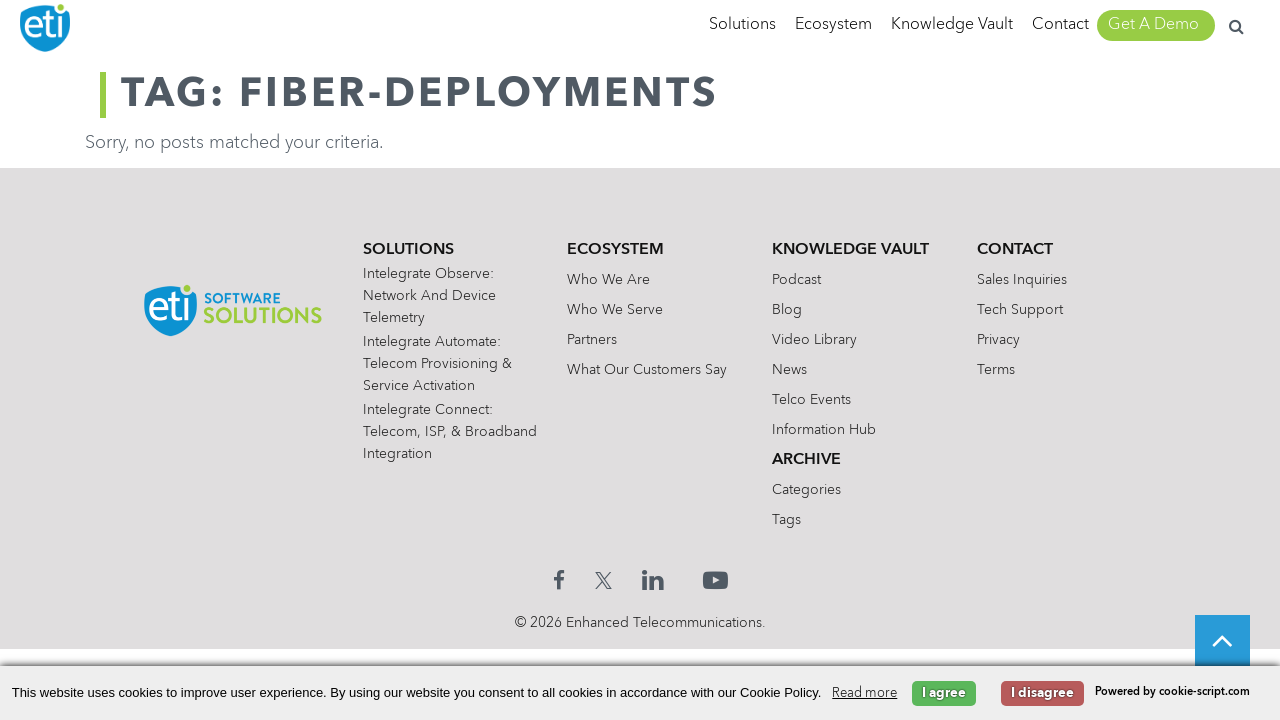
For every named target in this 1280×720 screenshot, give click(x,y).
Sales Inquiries (1027, 280)
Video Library (819, 340)
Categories (811, 490)
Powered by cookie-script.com (1172, 692)
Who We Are (613, 280)
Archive (811, 460)
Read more (864, 693)
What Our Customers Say (652, 370)
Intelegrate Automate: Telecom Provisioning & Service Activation (442, 364)
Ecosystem (833, 25)
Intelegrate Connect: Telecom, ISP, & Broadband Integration (440, 432)
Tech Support (1025, 310)
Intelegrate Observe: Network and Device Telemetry (434, 296)
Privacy (1003, 340)
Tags (791, 520)
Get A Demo (1153, 25)
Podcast (801, 280)
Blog (792, 310)
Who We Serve (620, 310)
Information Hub (829, 430)
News (794, 370)
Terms (1001, 370)
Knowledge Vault (952, 25)
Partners (597, 340)
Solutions (742, 25)
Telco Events (816, 400)
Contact (1060, 25)
